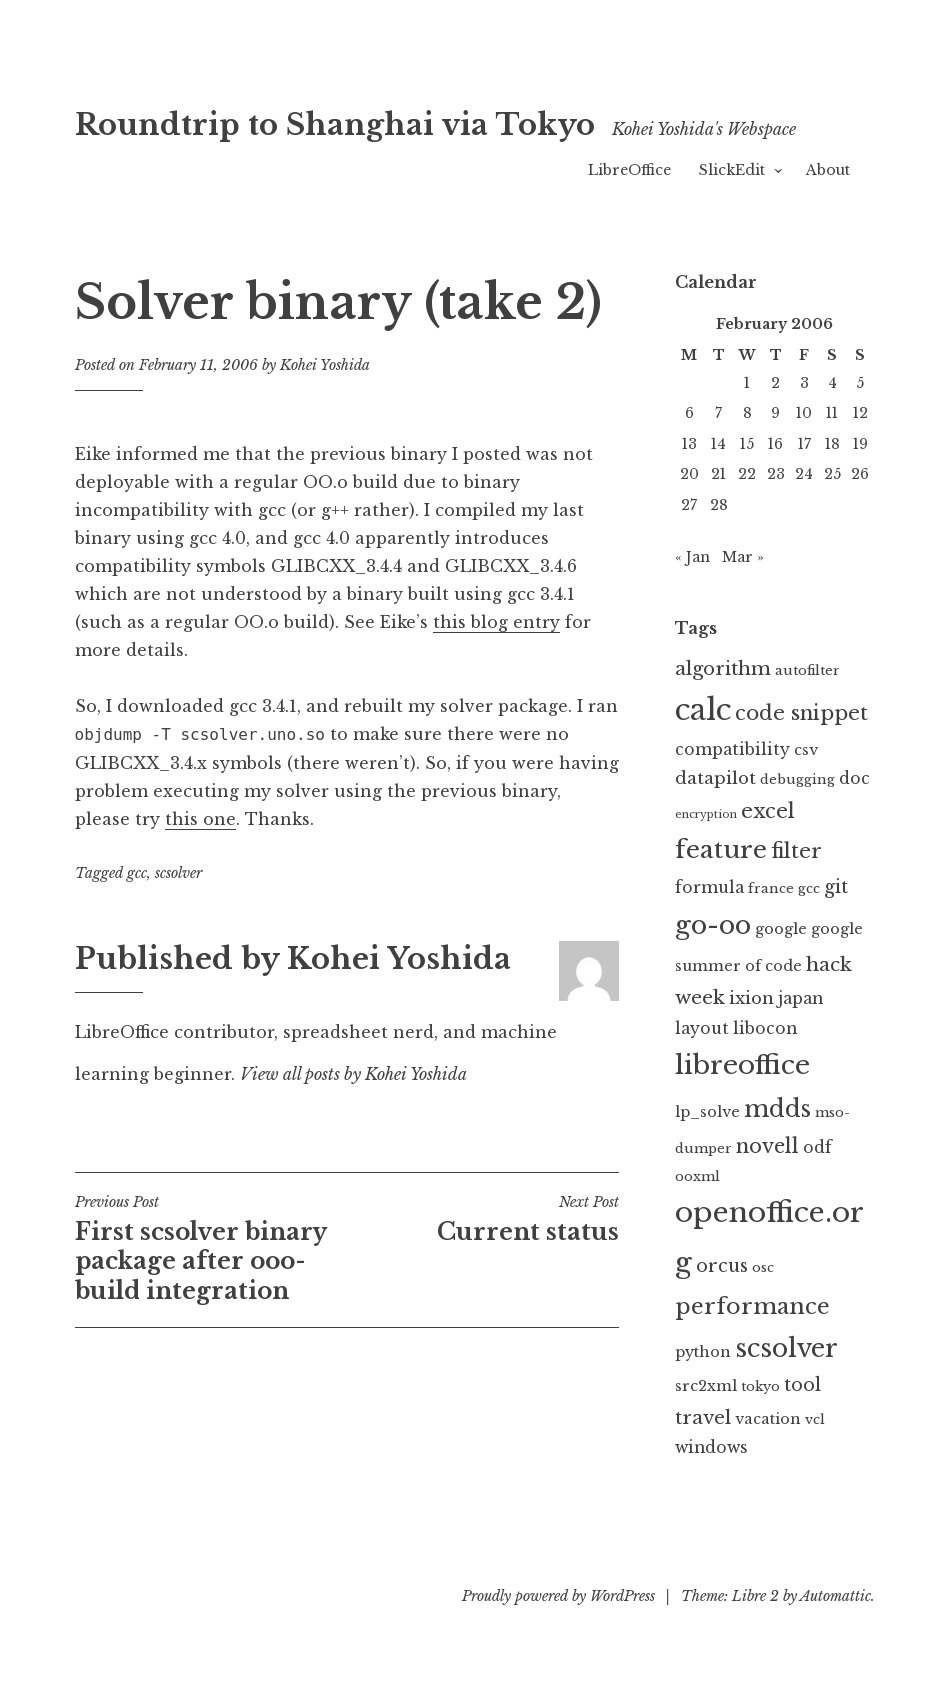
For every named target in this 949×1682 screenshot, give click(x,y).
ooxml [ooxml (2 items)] (697, 1176)
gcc (137, 873)
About (828, 170)
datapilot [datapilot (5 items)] (715, 778)
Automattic (835, 1596)
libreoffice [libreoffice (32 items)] (742, 1064)
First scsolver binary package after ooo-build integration (211, 1249)
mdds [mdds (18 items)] (777, 1108)
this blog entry (496, 622)
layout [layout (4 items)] (702, 1028)
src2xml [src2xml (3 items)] (706, 1386)
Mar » (743, 557)
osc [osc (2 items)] (763, 1267)
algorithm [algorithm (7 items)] (723, 668)
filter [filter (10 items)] (796, 850)
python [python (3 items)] (703, 1352)
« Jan (692, 557)
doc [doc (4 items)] (854, 778)
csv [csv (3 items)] (806, 750)
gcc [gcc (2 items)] (809, 888)
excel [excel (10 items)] (768, 810)
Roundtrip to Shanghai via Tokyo (335, 125)
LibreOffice (629, 170)
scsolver (178, 873)
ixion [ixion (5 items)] (751, 998)
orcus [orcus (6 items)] (722, 1266)
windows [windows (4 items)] (711, 1447)
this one (200, 819)
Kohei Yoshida (325, 365)
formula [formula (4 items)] (709, 887)
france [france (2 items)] (771, 888)
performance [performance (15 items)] (752, 1306)
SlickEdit (732, 170)
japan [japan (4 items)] (800, 998)
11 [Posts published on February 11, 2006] (832, 413)
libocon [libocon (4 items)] (765, 1028)
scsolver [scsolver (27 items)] (786, 1348)
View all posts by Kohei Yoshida (353, 1074)
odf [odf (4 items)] (817, 1147)
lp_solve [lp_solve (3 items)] (707, 1112)
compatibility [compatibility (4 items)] (732, 749)
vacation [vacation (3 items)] (768, 1419)
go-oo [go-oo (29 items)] (713, 925)
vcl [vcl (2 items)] (815, 1419)
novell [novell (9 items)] (767, 1146)
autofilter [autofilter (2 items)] (807, 670)
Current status (483, 1219)
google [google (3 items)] (781, 929)
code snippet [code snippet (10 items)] (801, 712)
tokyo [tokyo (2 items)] (760, 1386)
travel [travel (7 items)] (703, 1417)
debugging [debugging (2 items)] (797, 779)
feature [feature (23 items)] (721, 849)
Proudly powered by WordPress (558, 1596)
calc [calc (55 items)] (703, 710)
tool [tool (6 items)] (802, 1385)
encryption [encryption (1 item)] (706, 814)
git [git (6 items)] (836, 887)
